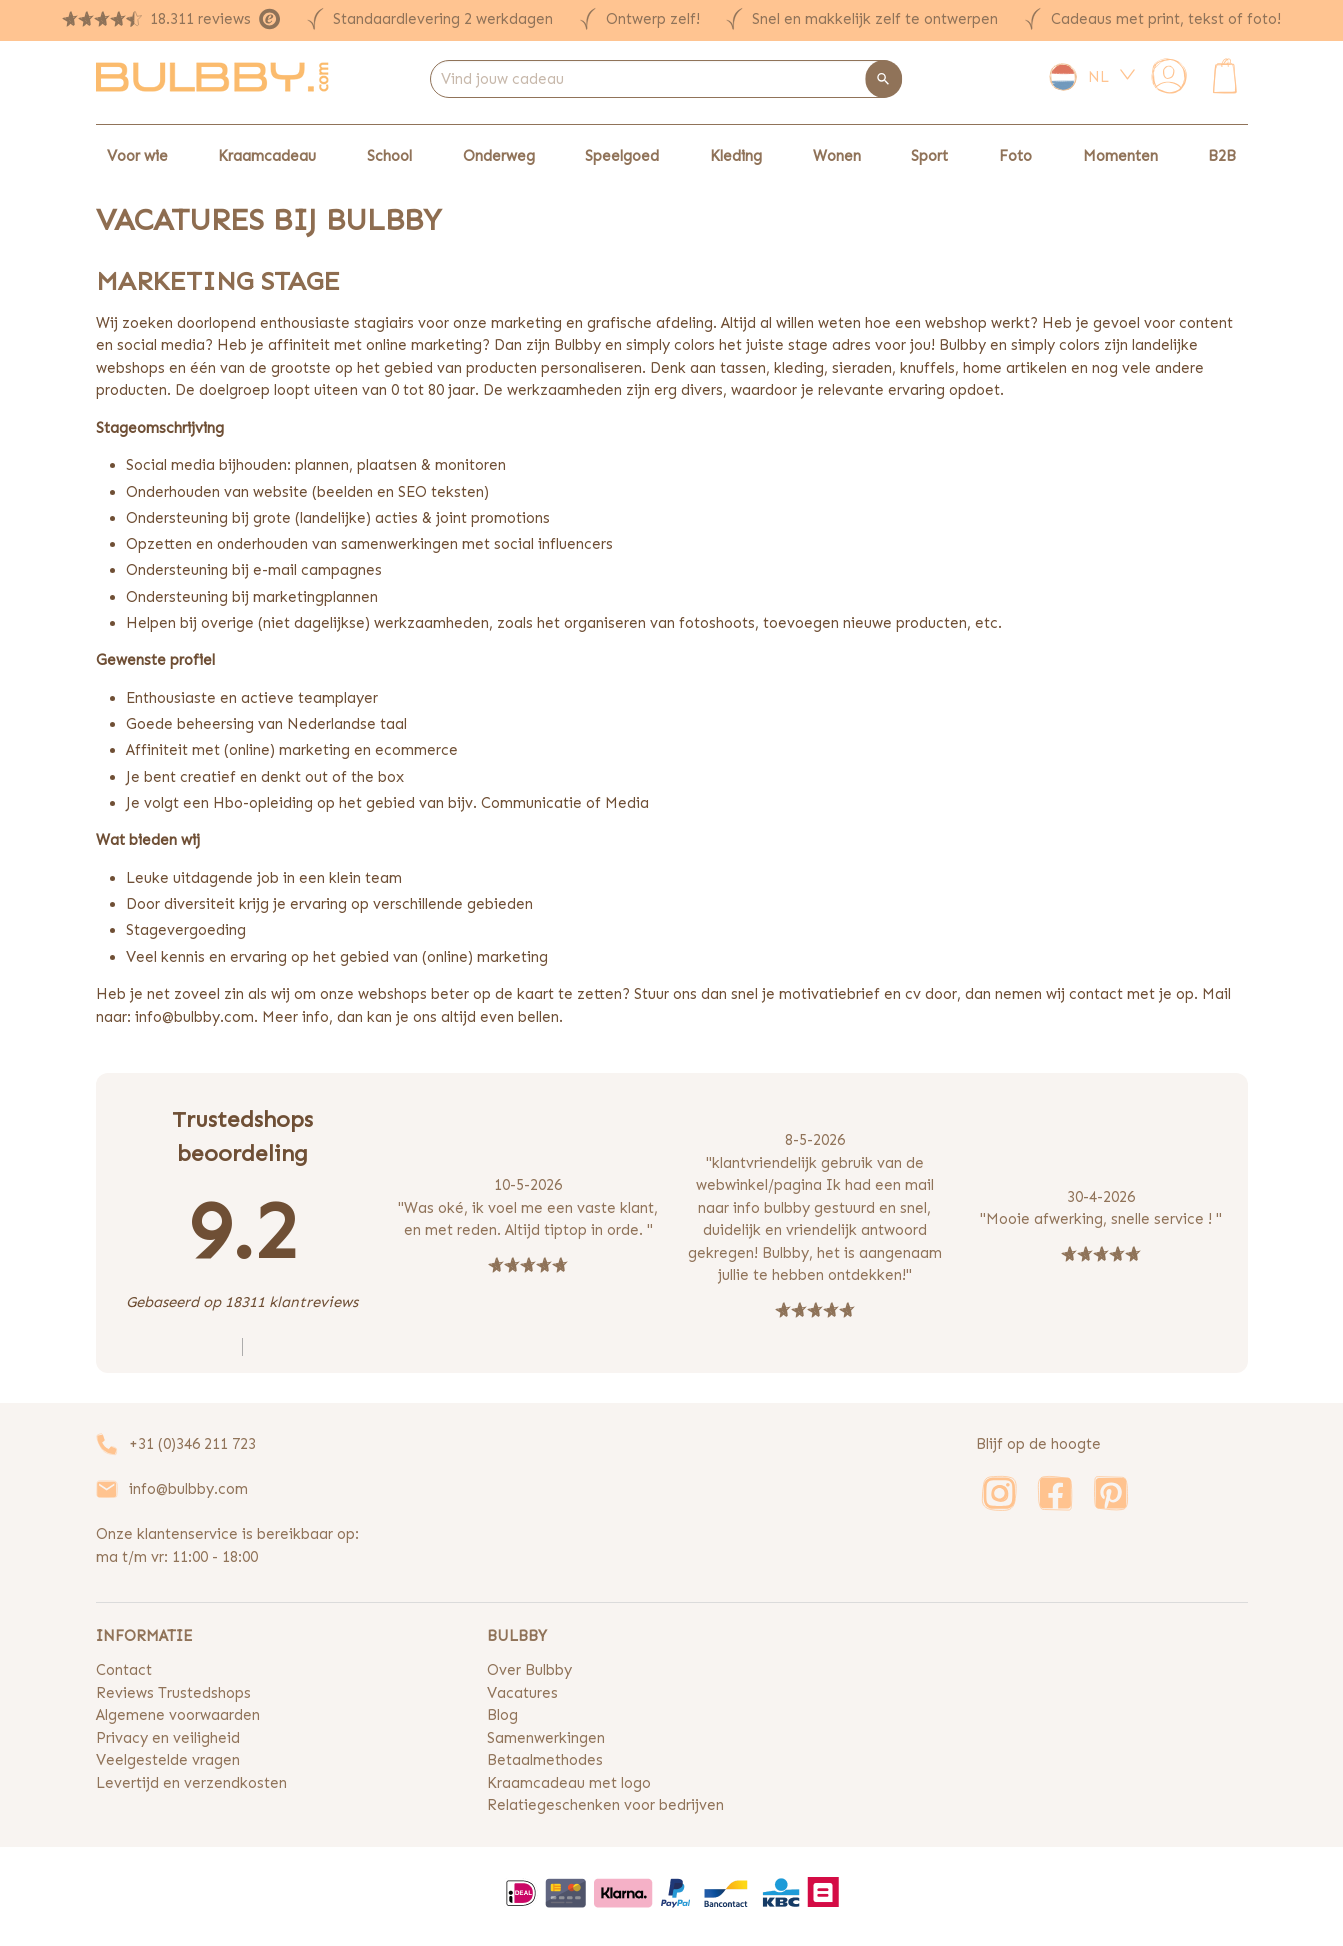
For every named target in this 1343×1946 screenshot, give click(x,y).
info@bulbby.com (188, 1489)
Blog (502, 1715)
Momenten (1120, 156)
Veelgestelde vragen (168, 1760)
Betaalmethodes (545, 1760)
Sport (929, 156)
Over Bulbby (529, 1670)
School (389, 156)
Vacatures (522, 1693)
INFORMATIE (144, 1636)
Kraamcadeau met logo (569, 1783)
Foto (1015, 156)
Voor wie (137, 156)
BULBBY (517, 1636)
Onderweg (499, 156)
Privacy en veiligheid (168, 1738)
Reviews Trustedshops (173, 1693)
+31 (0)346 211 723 (192, 1444)
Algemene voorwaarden (178, 1715)
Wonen (837, 156)
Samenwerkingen (546, 1738)
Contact (124, 1670)
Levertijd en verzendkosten (191, 1783)
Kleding (736, 156)
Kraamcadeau (267, 156)
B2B (1222, 156)
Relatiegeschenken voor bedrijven (605, 1805)
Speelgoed (622, 156)
